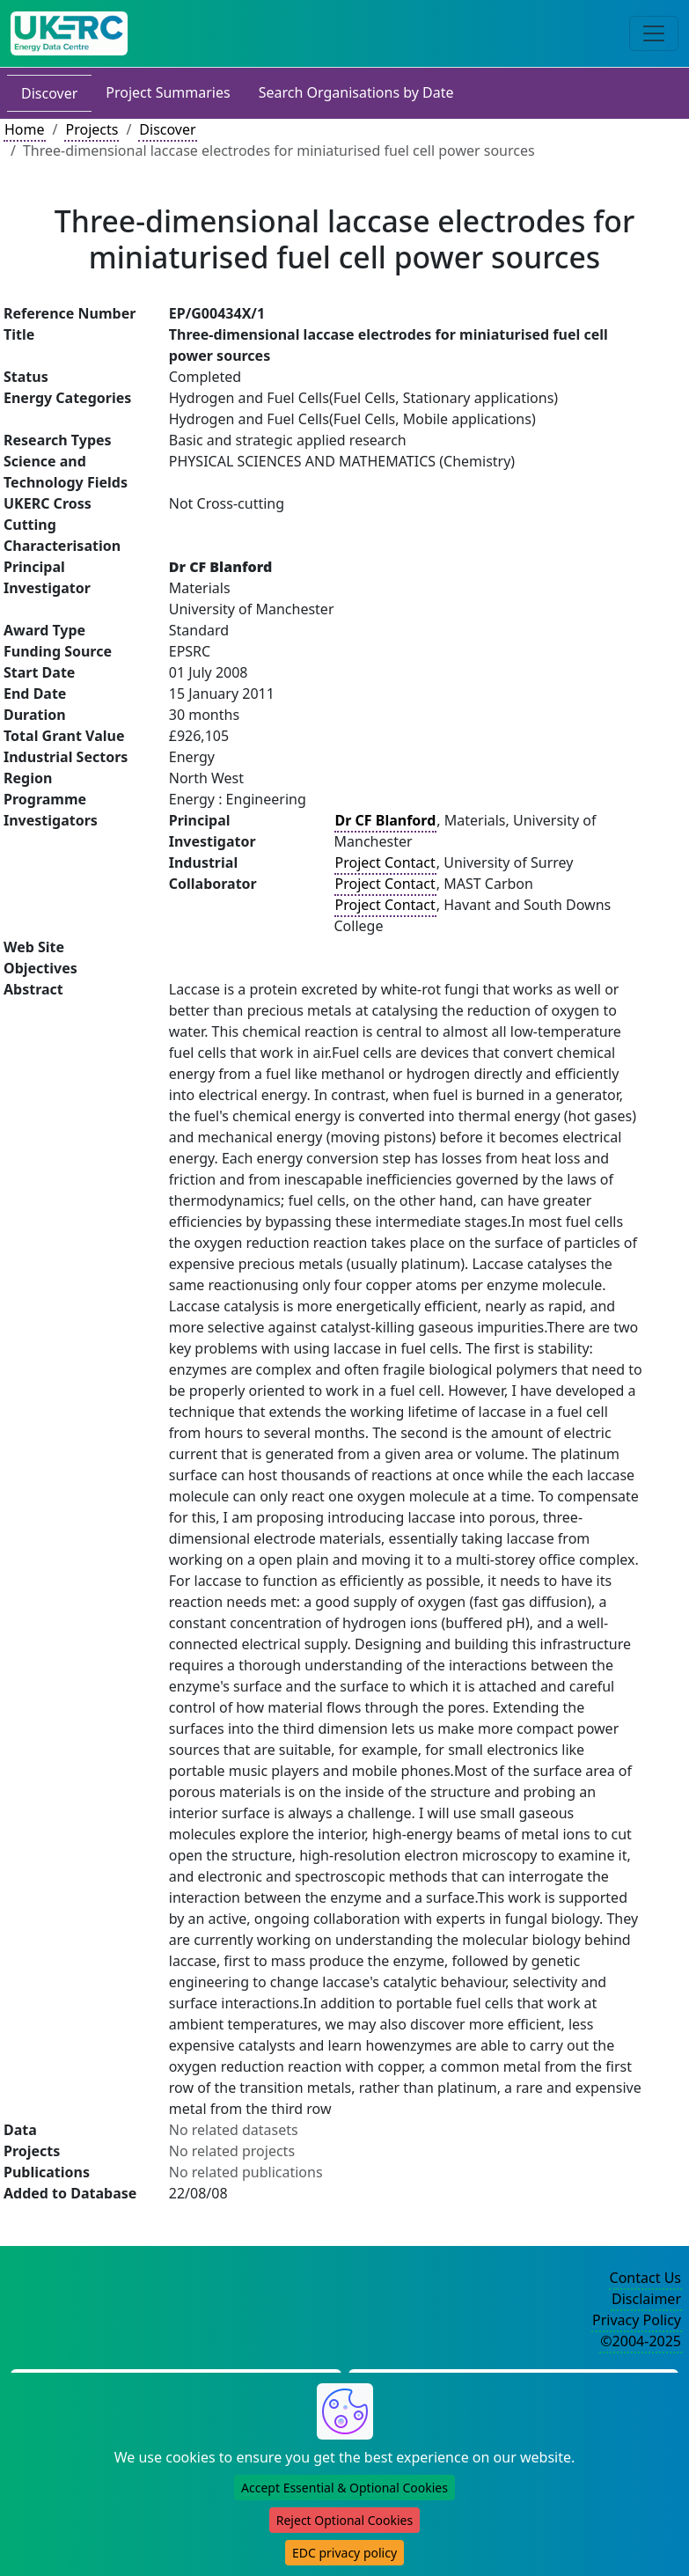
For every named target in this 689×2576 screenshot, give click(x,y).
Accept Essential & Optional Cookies (344, 2487)
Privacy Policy (636, 2320)
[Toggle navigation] (653, 33)
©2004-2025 (640, 2341)
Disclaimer (646, 2298)
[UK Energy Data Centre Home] (69, 33)
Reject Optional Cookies (344, 2520)
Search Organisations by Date (356, 92)
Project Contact (385, 862)
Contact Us (645, 2277)
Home (24, 129)
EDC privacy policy (344, 2552)
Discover (49, 93)
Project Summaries (168, 92)
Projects (91, 129)
